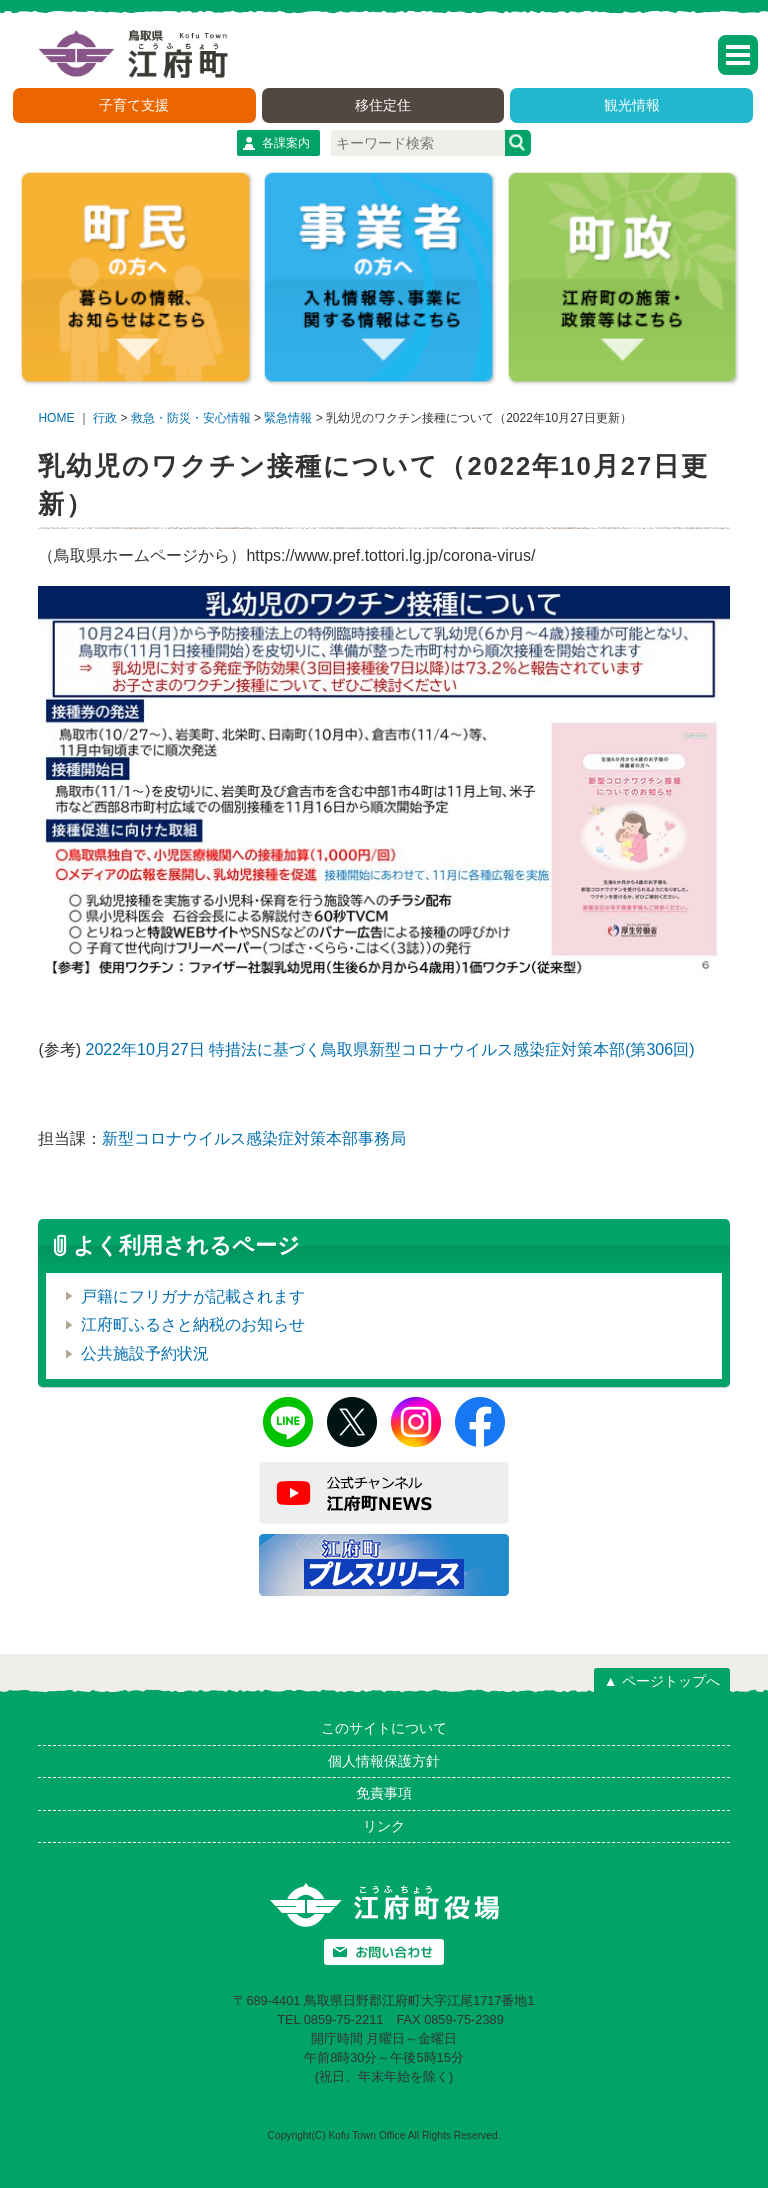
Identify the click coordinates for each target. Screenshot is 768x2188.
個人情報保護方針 (384, 1761)
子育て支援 (134, 105)
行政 (105, 418)
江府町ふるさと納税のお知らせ (193, 1324)
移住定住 (383, 105)
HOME (56, 418)
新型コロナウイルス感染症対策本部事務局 (254, 1138)
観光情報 (632, 105)
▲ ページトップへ (662, 1681)
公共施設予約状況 (145, 1353)
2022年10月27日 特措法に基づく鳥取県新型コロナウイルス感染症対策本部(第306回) (390, 1049)
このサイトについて (384, 1728)
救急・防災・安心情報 (191, 418)
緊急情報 (288, 418)
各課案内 (286, 143)
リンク (384, 1826)
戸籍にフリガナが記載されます (193, 1296)
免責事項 (384, 1793)
